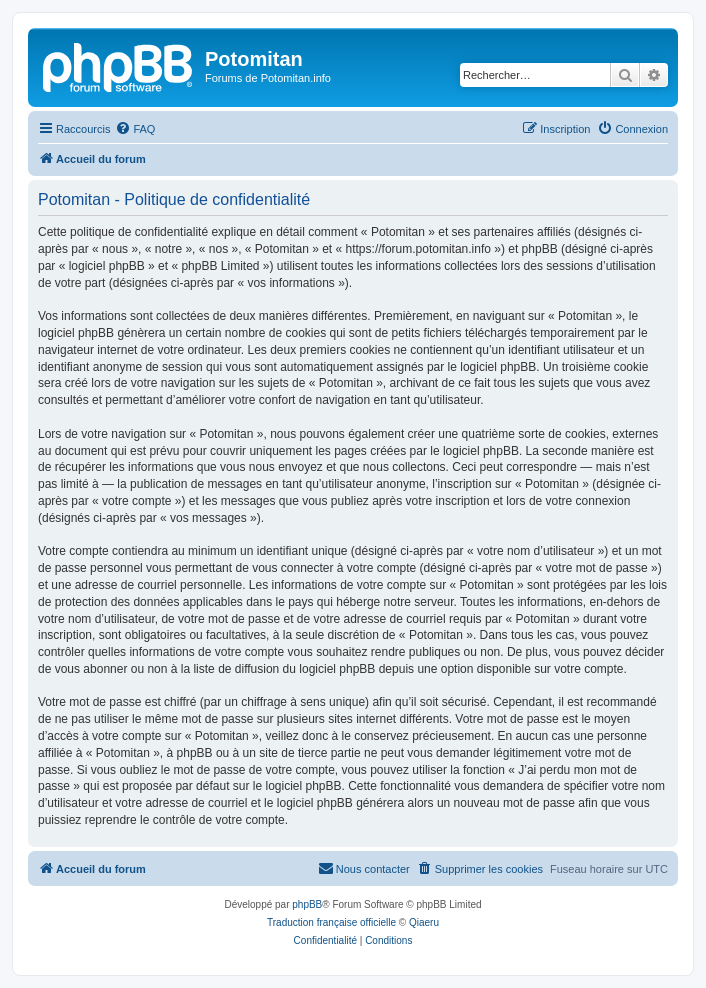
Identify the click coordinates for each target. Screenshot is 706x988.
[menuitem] (135, 129)
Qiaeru (424, 922)
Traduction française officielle (331, 922)
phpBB (307, 904)
